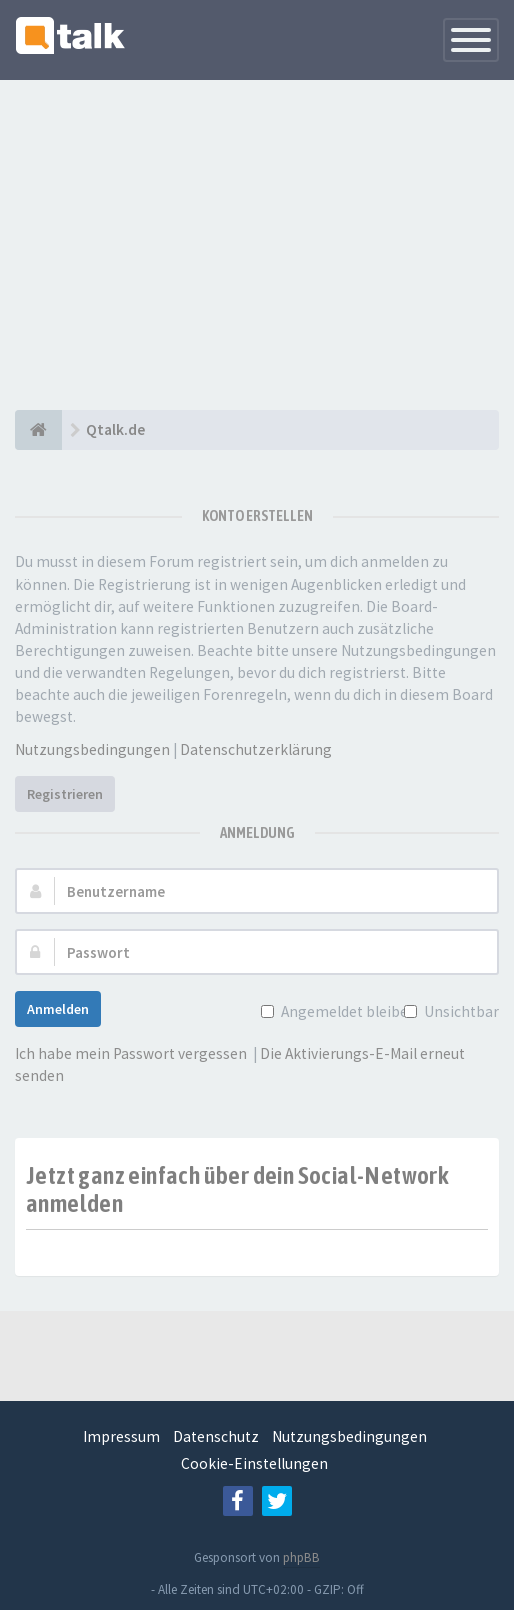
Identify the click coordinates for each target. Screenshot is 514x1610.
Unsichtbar (459, 1011)
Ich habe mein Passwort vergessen (131, 1053)
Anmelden (58, 1009)
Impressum (121, 1436)
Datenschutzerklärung (256, 749)
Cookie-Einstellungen (254, 1463)
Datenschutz (216, 1436)
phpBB (301, 1557)
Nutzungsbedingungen (92, 749)
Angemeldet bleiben (347, 1011)
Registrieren (65, 794)
